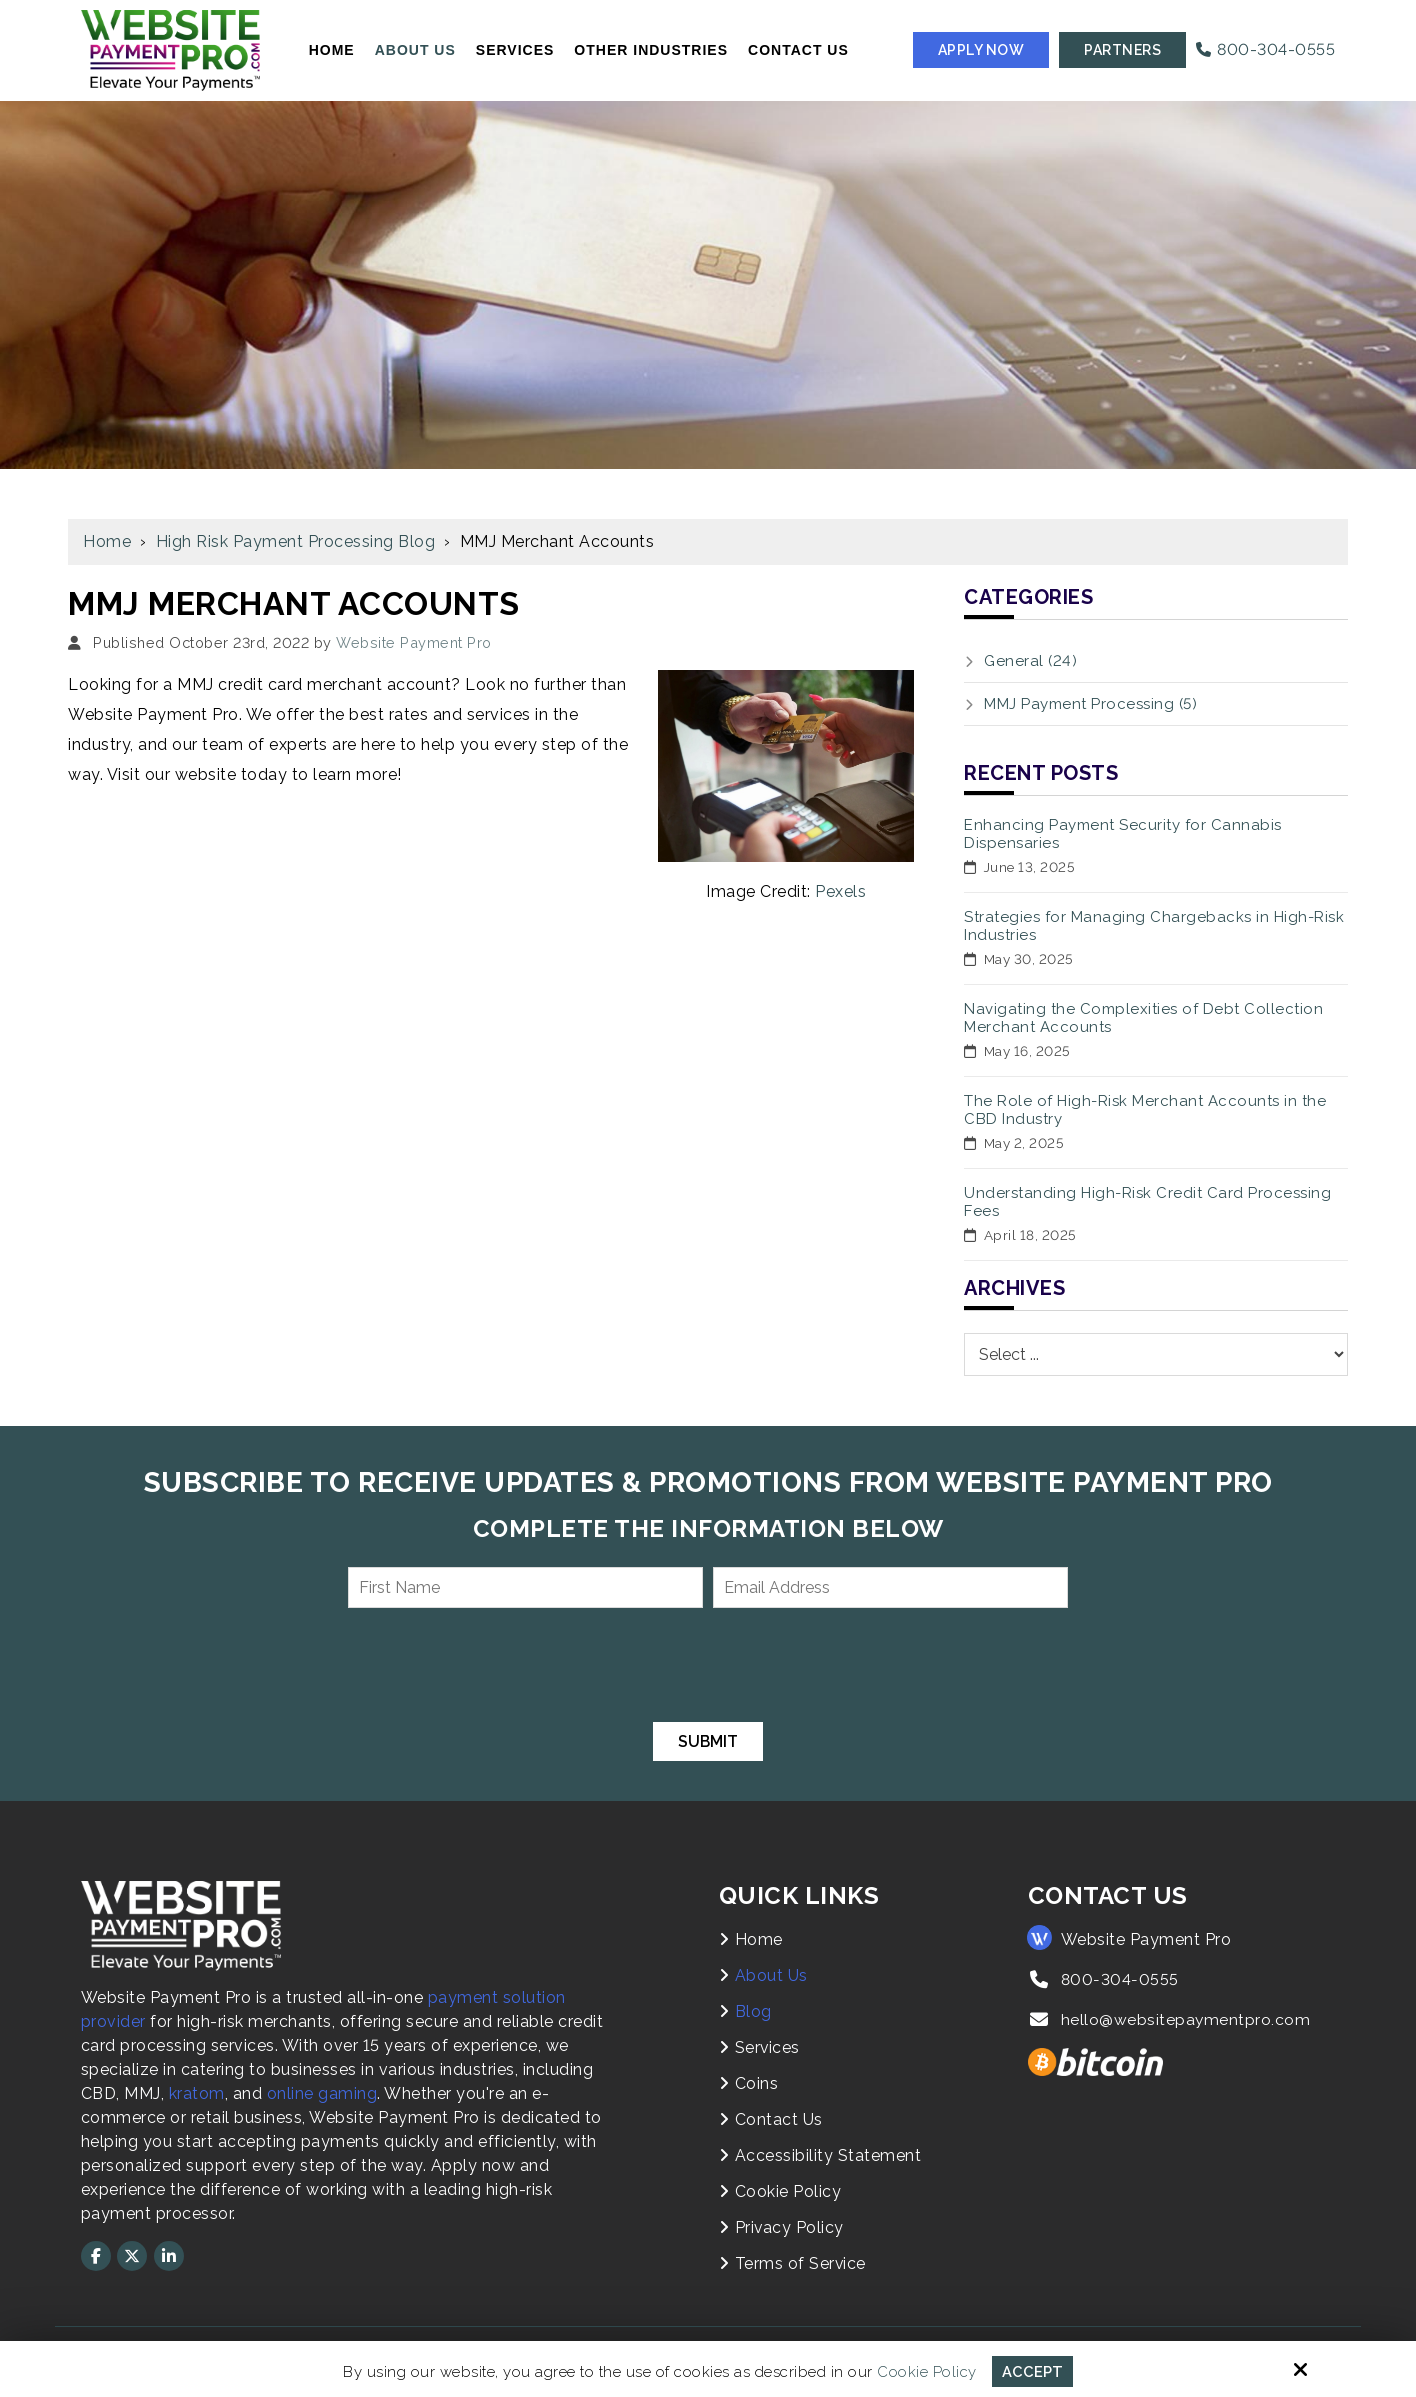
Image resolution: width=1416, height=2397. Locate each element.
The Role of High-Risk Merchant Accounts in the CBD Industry (1145, 1110)
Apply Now (981, 50)
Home (107, 541)
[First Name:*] (525, 1587)
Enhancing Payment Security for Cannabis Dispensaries (1123, 834)
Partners (1122, 50)
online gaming (322, 2093)
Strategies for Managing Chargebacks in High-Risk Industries (1154, 926)
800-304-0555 (1265, 49)
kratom (197, 2093)
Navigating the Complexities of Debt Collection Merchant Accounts (1143, 1018)
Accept (1032, 2371)
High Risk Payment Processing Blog (296, 541)
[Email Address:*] (890, 1587)
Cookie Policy (927, 2371)
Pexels (840, 891)
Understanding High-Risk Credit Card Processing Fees (1147, 1202)
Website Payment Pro (414, 642)
